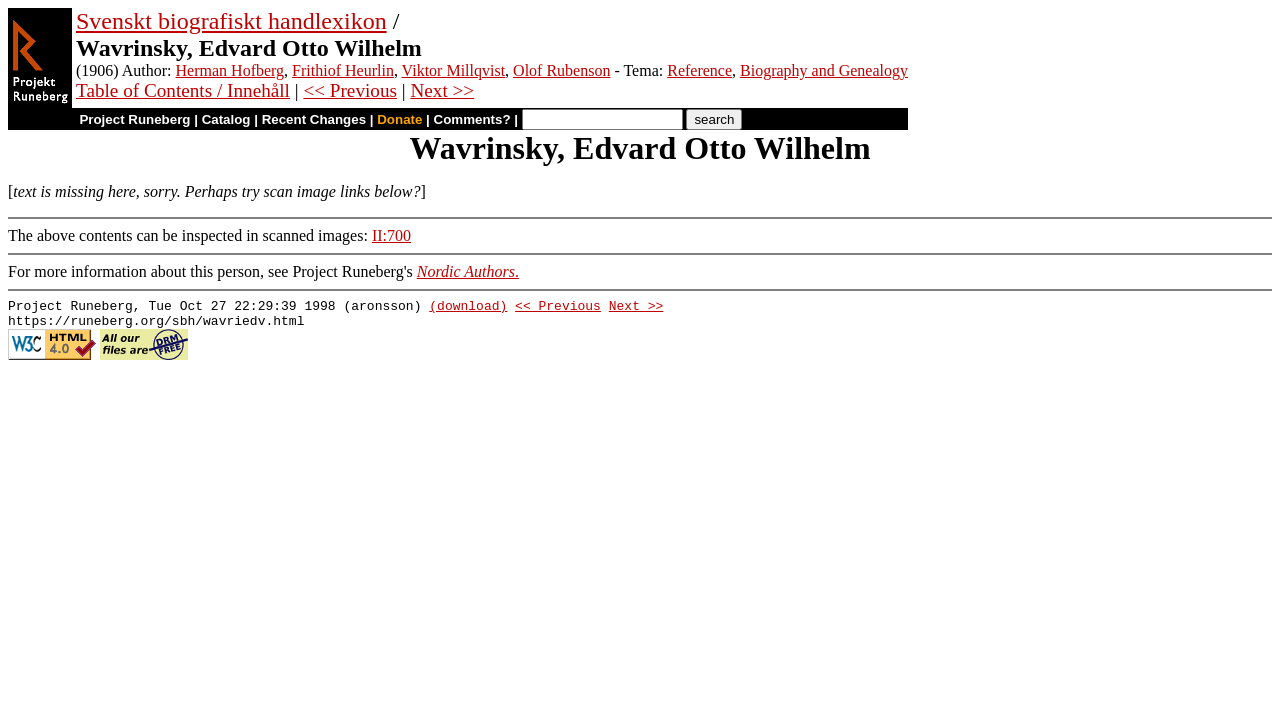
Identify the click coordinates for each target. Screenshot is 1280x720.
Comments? (472, 119)
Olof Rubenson (561, 70)
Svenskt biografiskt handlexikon (231, 21)
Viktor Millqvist (454, 70)
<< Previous (350, 90)
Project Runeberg (134, 119)
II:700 (391, 235)
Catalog (226, 119)
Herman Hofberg (230, 70)
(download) (468, 308)
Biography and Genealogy (824, 70)
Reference (699, 70)
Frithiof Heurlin (343, 70)
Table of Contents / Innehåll (183, 90)
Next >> (442, 90)
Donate (399, 119)
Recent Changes (314, 119)
